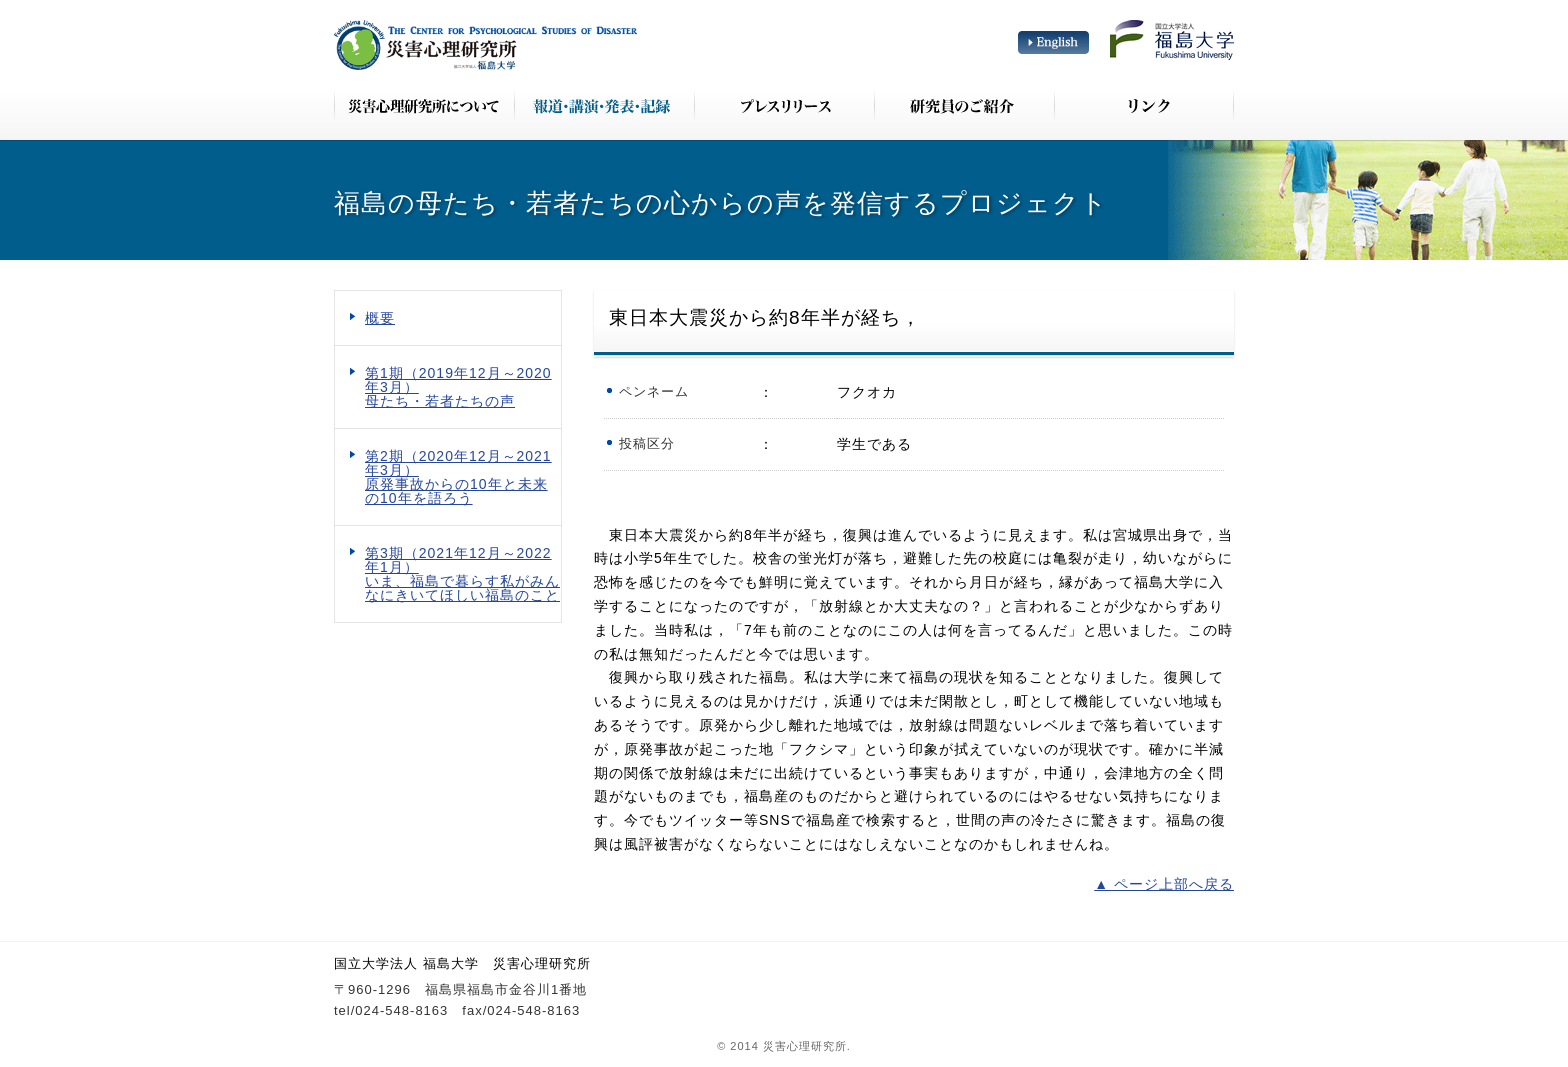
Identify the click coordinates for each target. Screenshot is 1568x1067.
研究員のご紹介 (964, 105)
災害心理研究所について (424, 105)
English (1053, 42)
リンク (1144, 105)
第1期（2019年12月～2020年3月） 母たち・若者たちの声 (458, 387)
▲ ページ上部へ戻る (1164, 884)
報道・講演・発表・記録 (604, 105)
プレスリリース (784, 105)
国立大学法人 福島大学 (1172, 40)
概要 (380, 318)
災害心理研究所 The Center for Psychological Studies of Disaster (485, 45)
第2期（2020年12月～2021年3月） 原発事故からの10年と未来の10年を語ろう (458, 477)
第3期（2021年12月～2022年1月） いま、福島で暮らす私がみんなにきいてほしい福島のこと (462, 574)
